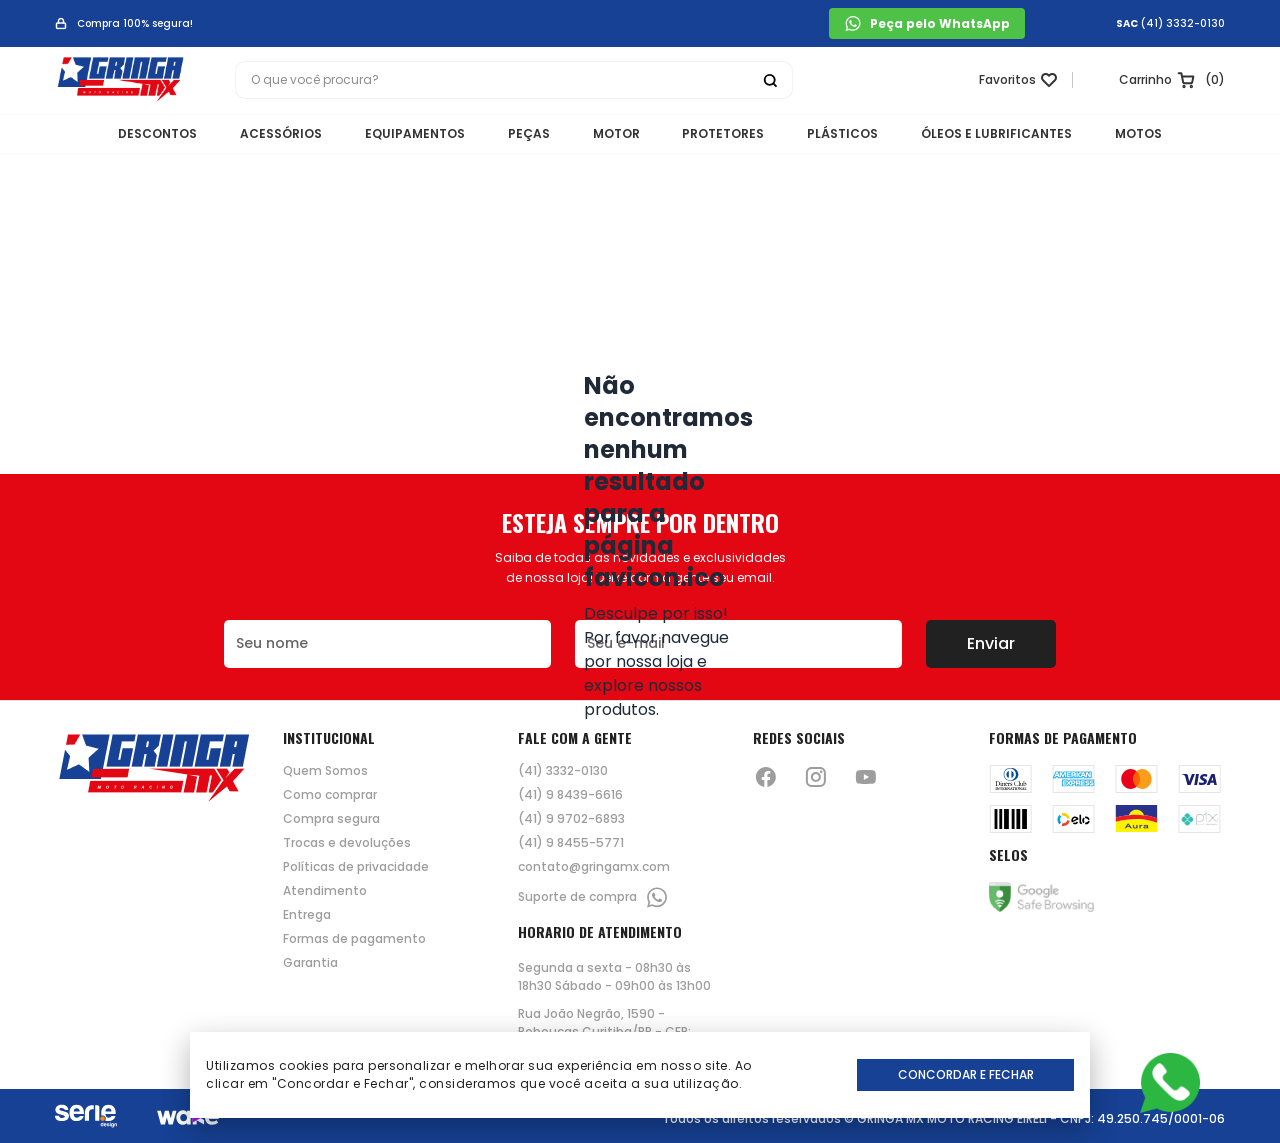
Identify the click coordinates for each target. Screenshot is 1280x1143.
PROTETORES (732, 135)
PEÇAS (521, 135)
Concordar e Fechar (966, 1074)
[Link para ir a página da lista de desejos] (1010, 83)
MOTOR (616, 135)
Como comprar (330, 795)
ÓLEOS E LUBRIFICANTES (1021, 135)
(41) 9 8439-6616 (570, 795)
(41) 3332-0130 (1183, 24)
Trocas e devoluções (347, 843)
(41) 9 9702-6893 (571, 819)
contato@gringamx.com (594, 867)
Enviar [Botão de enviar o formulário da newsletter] (991, 643)
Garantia (310, 963)
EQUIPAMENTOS (399, 135)
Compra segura (331, 819)
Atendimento (325, 891)
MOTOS (1171, 135)
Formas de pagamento (354, 939)
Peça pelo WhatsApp (927, 23)
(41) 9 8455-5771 (571, 843)
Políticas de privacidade (356, 867)
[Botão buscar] (770, 83)
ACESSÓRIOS (257, 135)
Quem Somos (325, 771)
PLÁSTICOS (859, 135)
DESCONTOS (125, 135)
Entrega (307, 915)
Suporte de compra (593, 897)
